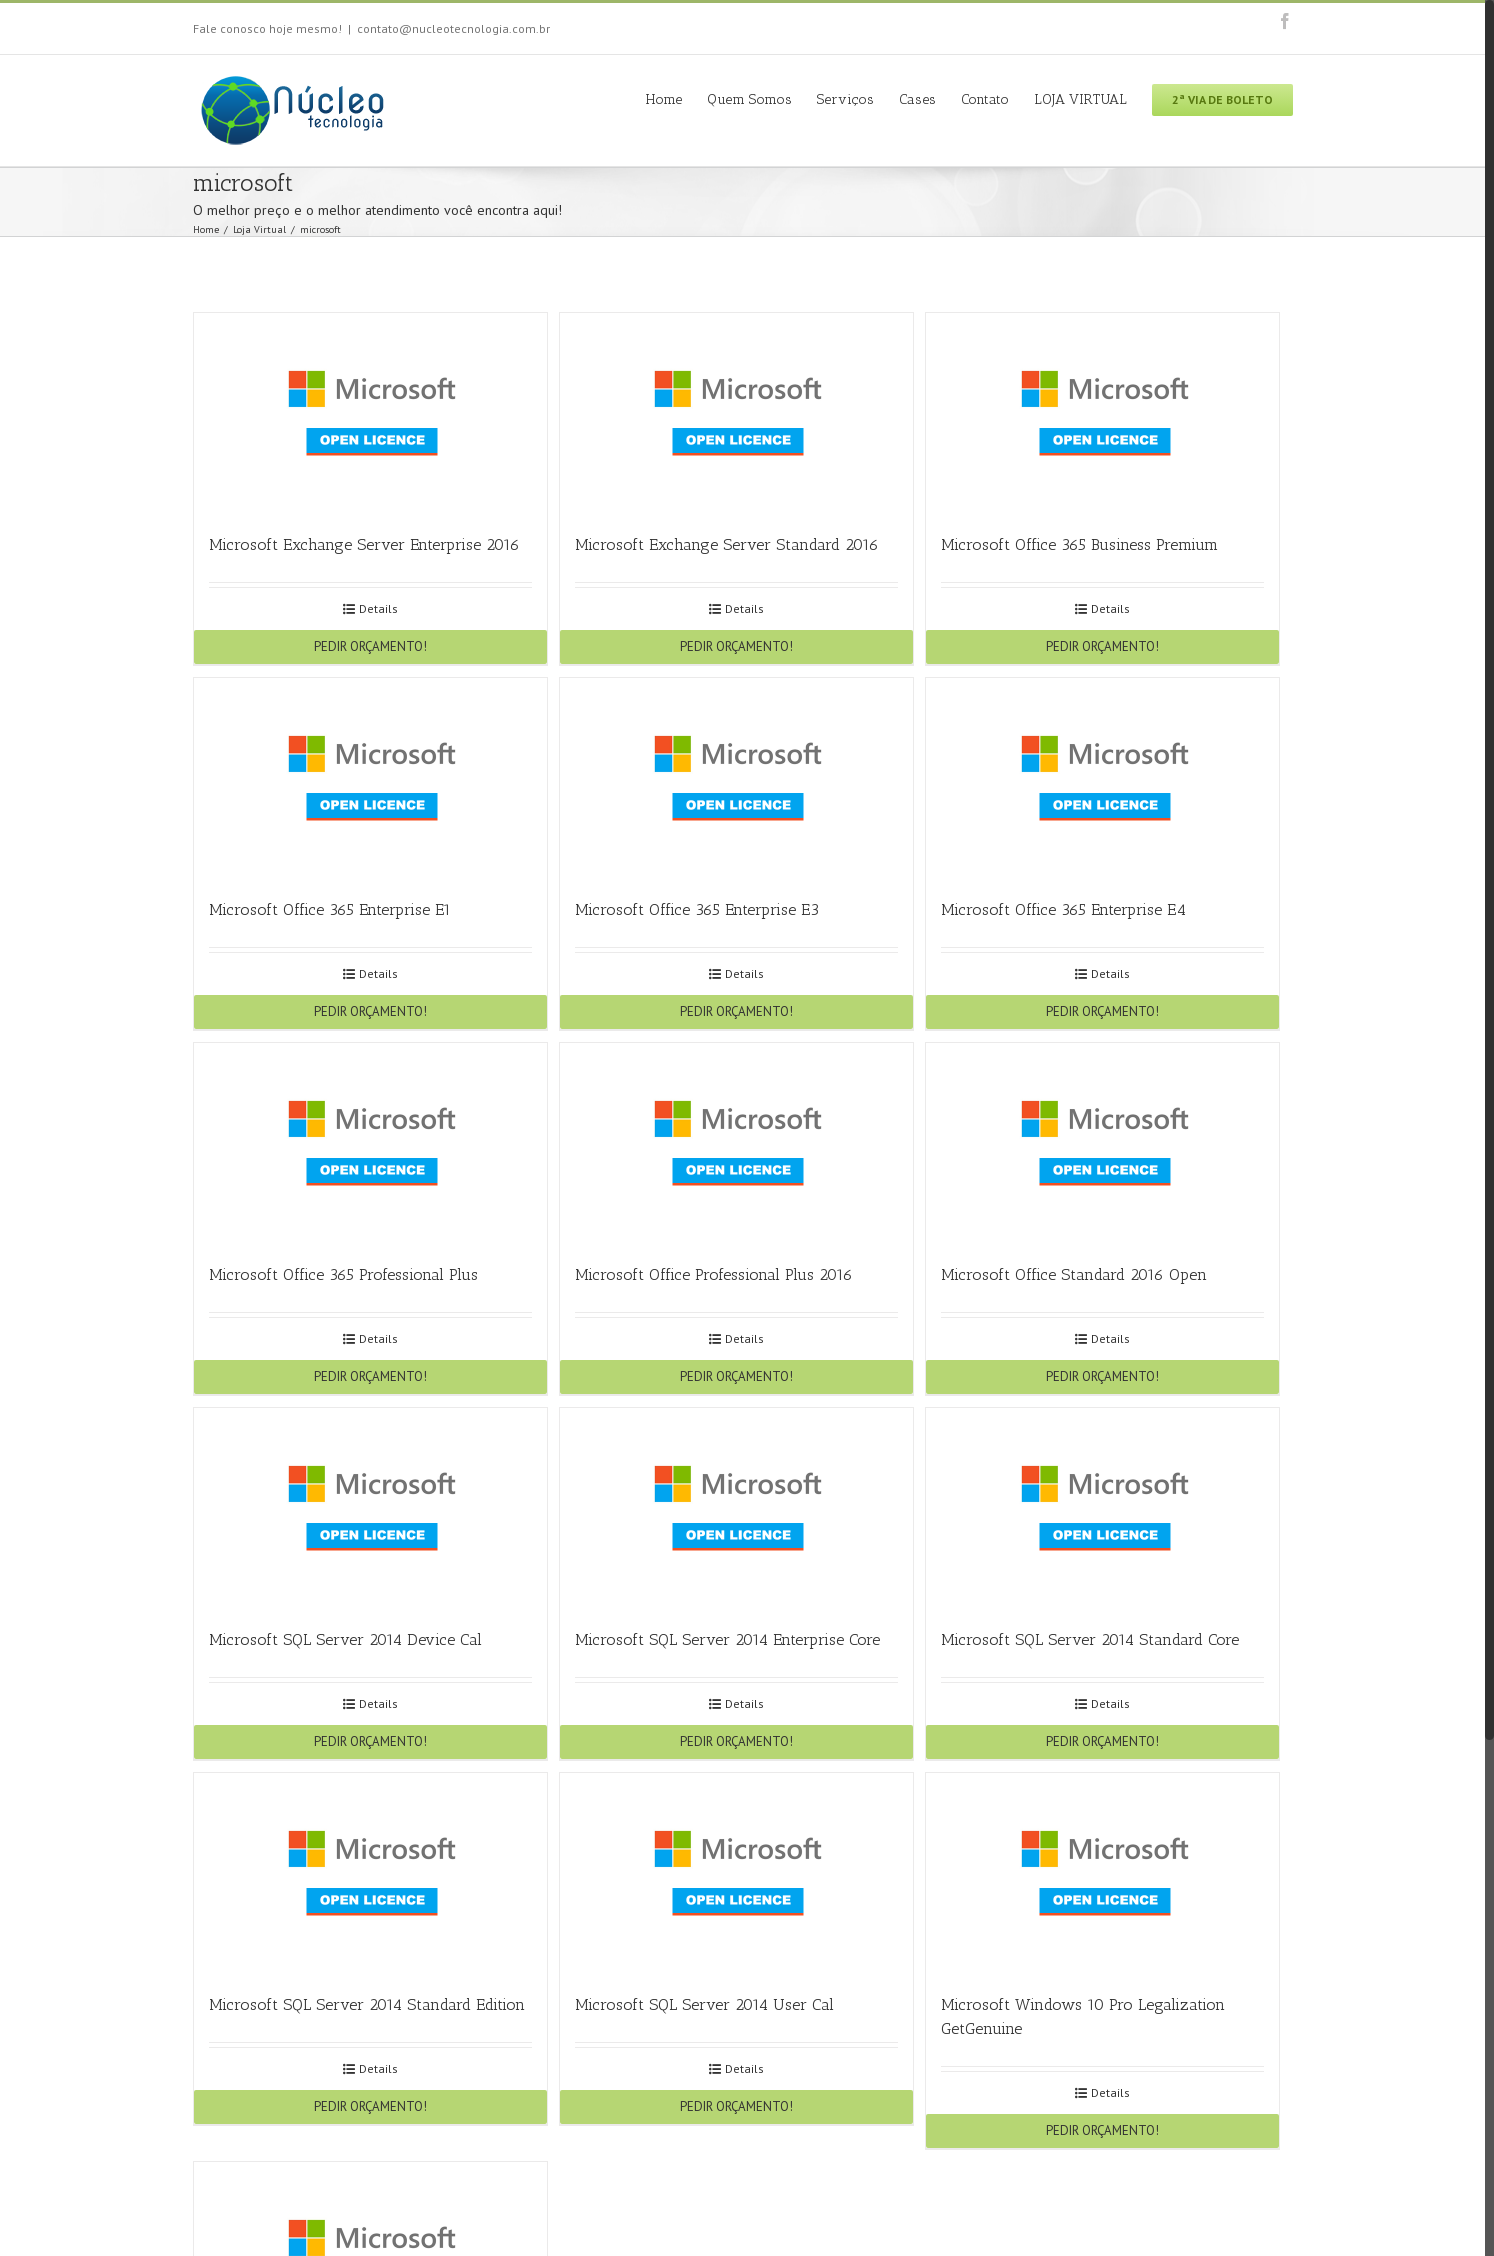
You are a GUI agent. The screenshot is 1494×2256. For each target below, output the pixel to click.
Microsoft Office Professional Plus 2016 (714, 1274)
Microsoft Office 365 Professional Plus (343, 1274)
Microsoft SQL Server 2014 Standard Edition (367, 2004)
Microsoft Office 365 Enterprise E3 (697, 909)
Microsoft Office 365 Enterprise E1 (330, 909)
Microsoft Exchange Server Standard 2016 (727, 544)
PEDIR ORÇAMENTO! (370, 646)
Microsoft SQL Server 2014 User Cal (704, 2004)
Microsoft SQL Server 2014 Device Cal (345, 1639)
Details (378, 608)
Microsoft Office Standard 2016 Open (1074, 1274)
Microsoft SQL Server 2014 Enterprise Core (727, 1639)
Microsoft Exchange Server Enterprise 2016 (364, 544)
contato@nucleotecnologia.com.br (453, 28)
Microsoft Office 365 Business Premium (1079, 544)
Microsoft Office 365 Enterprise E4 (1063, 909)
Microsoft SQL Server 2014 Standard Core (1090, 1639)
